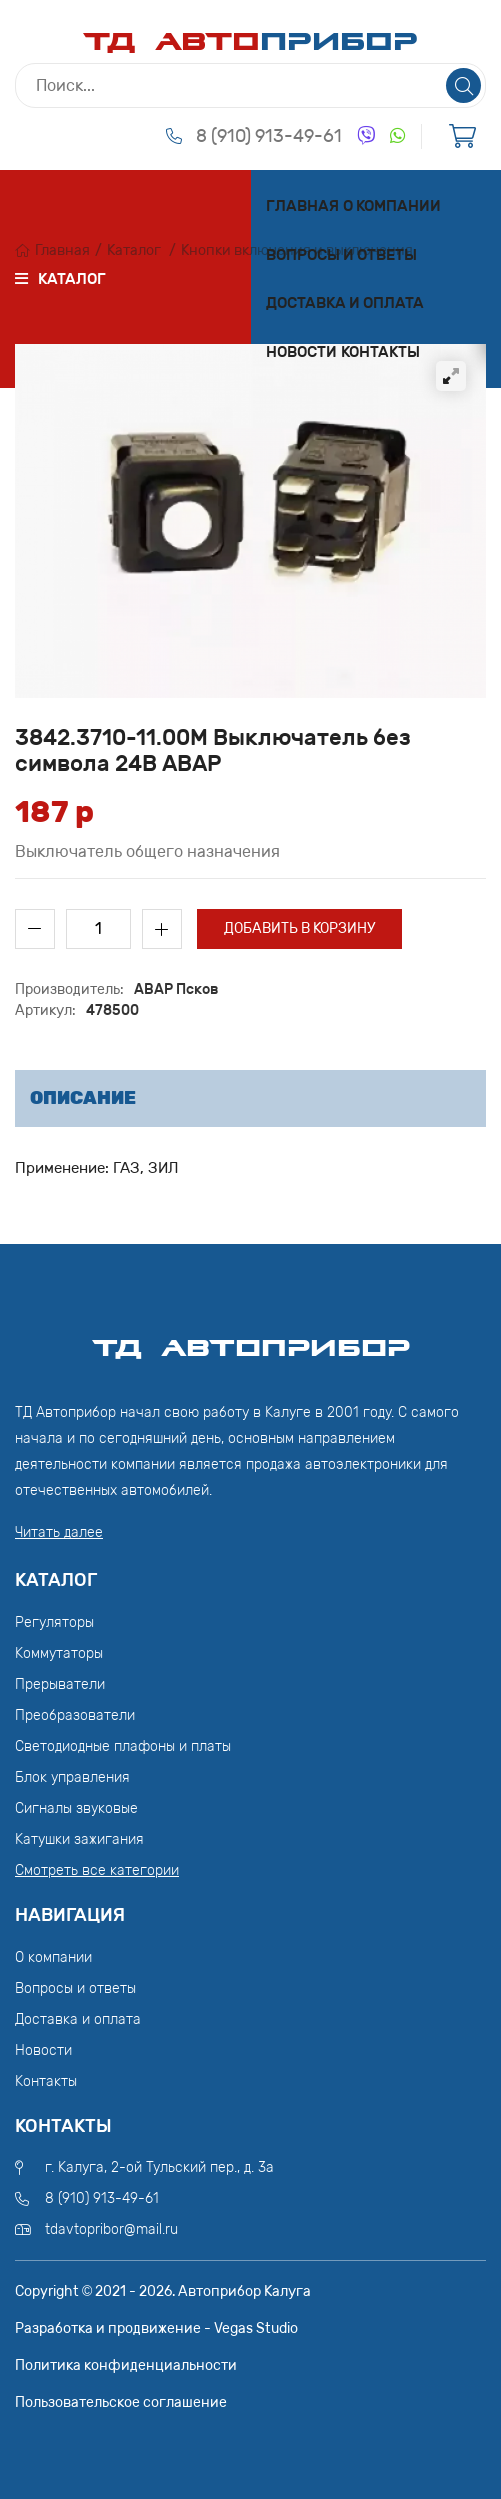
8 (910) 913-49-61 (269, 136)
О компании (392, 206)
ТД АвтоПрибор (251, 1339)
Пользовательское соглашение (121, 2402)
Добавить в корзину (299, 928)
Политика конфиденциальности (126, 2365)
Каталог (134, 250)
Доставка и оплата (345, 303)
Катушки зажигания (79, 1839)
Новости (301, 352)
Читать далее (59, 1532)
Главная (302, 206)
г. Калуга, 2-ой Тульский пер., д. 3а (159, 2167)
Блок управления (72, 1777)
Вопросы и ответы (341, 255)
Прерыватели (60, 1684)
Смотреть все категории (97, 1870)
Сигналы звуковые (76, 1808)
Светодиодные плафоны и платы (123, 1746)
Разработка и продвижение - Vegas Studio (156, 2328)
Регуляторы (54, 1622)
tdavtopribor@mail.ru (111, 2229)
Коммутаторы (59, 1653)
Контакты (380, 352)
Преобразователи (75, 1715)
